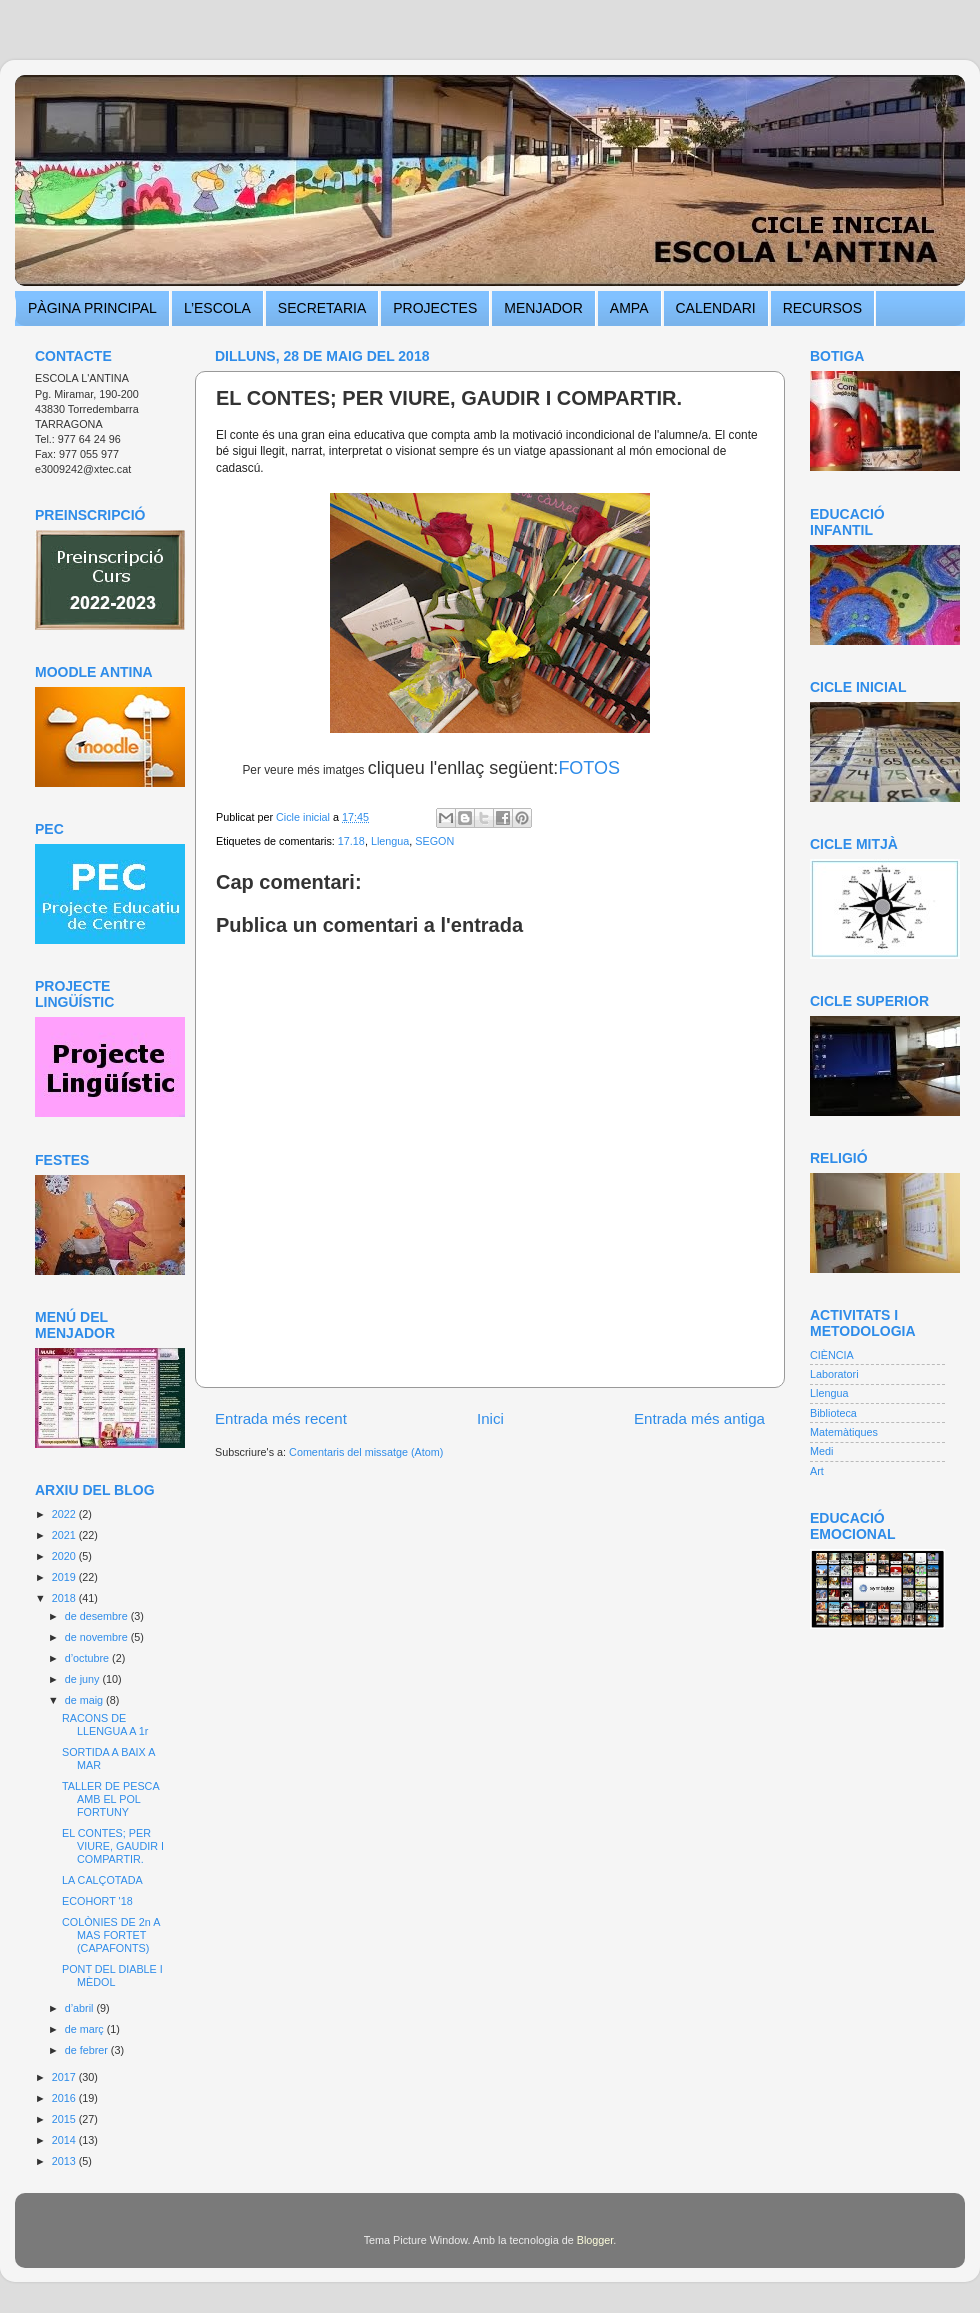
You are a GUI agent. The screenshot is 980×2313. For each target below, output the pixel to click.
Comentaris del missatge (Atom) (366, 1452)
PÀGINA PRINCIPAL (92, 308)
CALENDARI (716, 308)
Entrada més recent (281, 1418)
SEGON (434, 841)
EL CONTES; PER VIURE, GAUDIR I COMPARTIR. (113, 1846)
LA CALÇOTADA (102, 1880)
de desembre (98, 1616)
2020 (65, 1556)
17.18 (351, 841)
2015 (65, 2119)
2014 (65, 2140)
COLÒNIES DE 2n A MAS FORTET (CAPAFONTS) (111, 1935)
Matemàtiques (844, 1432)
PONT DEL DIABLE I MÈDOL (112, 1975)
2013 (65, 2161)
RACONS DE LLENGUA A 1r (105, 1724)
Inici (490, 1418)
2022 (65, 1514)
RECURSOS (822, 308)
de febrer (88, 2050)
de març (86, 2029)
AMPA (629, 308)
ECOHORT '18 (97, 1901)
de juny (84, 1679)
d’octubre (88, 1658)
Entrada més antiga (699, 1418)
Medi (821, 1451)
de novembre (98, 1637)
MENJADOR (543, 308)
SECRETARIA (322, 308)
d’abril (81, 2008)
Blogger (595, 2240)
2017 (65, 2077)
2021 (65, 1535)
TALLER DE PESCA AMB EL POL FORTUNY (110, 1799)
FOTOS (589, 768)
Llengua (390, 841)
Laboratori (834, 1374)
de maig (85, 1700)
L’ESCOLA (217, 308)
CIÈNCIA (832, 1355)
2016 (65, 2098)
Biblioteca (833, 1413)
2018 (65, 1598)
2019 (65, 1577)
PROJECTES (435, 308)
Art (817, 1471)
